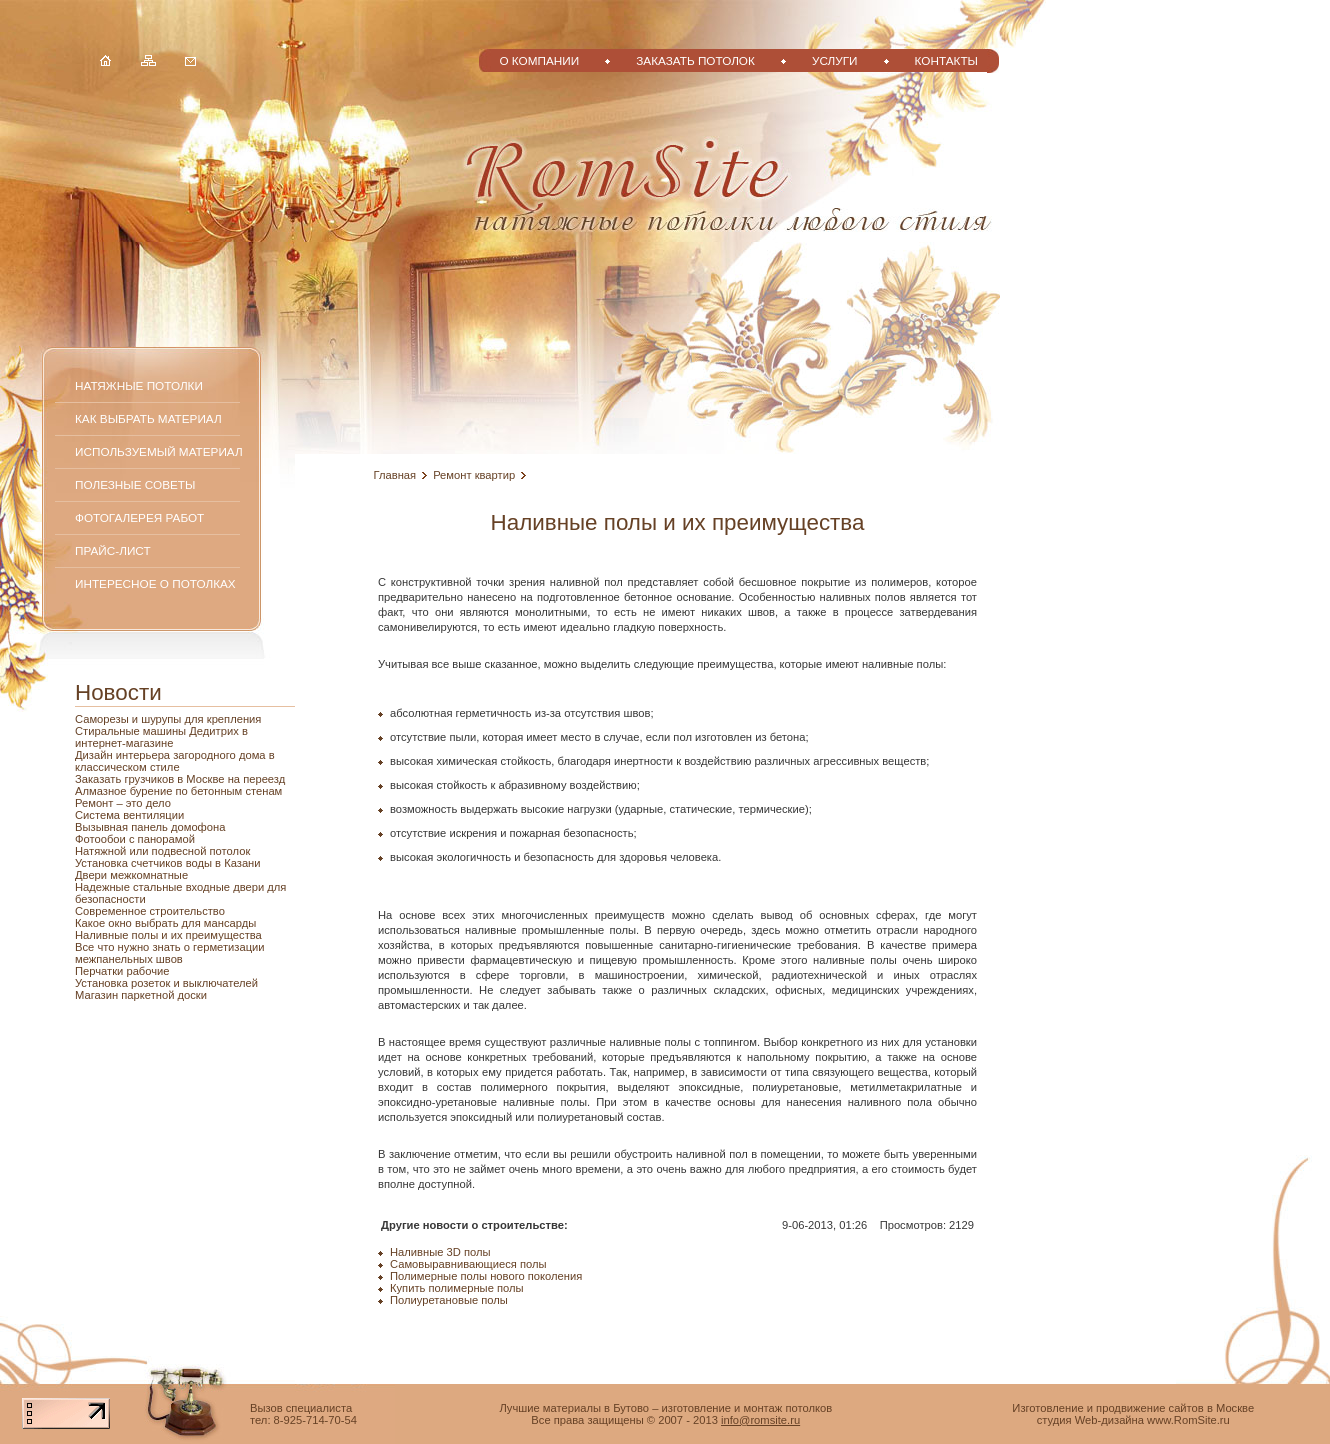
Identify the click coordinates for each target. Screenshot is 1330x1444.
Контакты (946, 60)
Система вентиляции (129, 815)
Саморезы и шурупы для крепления (168, 719)
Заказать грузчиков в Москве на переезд (180, 779)
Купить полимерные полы (457, 1288)
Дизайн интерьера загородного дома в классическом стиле (175, 761)
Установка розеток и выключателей (166, 983)
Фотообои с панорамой (135, 839)
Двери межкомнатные (131, 875)
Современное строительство (150, 911)
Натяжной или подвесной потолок (162, 851)
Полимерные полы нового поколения (486, 1276)
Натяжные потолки (139, 385)
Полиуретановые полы (449, 1300)
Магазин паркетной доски (141, 995)
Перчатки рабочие (122, 971)
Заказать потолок (695, 60)
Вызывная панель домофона (150, 827)
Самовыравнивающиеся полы (468, 1264)
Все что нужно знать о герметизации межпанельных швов (170, 953)
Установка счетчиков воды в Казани (168, 863)
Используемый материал (159, 451)
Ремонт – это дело (123, 803)
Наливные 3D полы (440, 1252)
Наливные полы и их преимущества (168, 935)
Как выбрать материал (148, 418)
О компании (539, 60)
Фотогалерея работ (139, 517)
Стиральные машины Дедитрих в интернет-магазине (161, 737)
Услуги (835, 60)
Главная (395, 475)
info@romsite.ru (760, 1420)
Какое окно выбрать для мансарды (165, 923)
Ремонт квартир (474, 475)
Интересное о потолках (155, 583)
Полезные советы (135, 484)
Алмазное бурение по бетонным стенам (178, 791)
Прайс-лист (113, 550)
